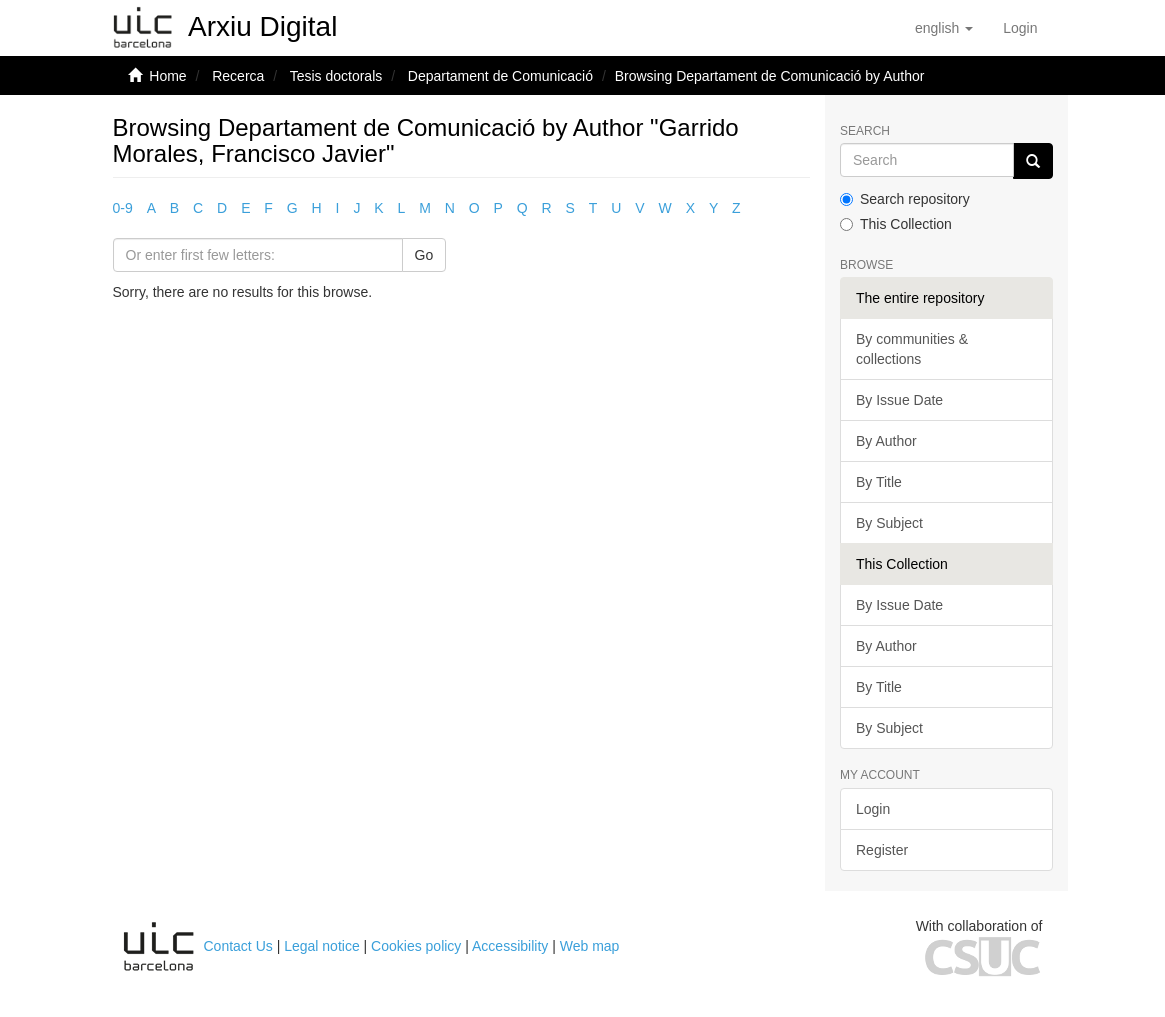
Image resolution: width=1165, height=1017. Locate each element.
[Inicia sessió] (1020, 28)
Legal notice (322, 946)
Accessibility (510, 946)
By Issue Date (899, 400)
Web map (590, 946)
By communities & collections (912, 349)
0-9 (123, 208)
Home (167, 76)
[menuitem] (1020, 28)
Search (865, 131)
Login (873, 809)
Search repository (905, 199)
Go (424, 255)
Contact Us (238, 946)
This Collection (896, 224)
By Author (886, 441)
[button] (944, 28)
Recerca (238, 76)
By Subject (889, 523)
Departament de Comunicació (500, 76)
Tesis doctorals (336, 76)
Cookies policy (416, 946)
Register (882, 850)
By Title (879, 482)
